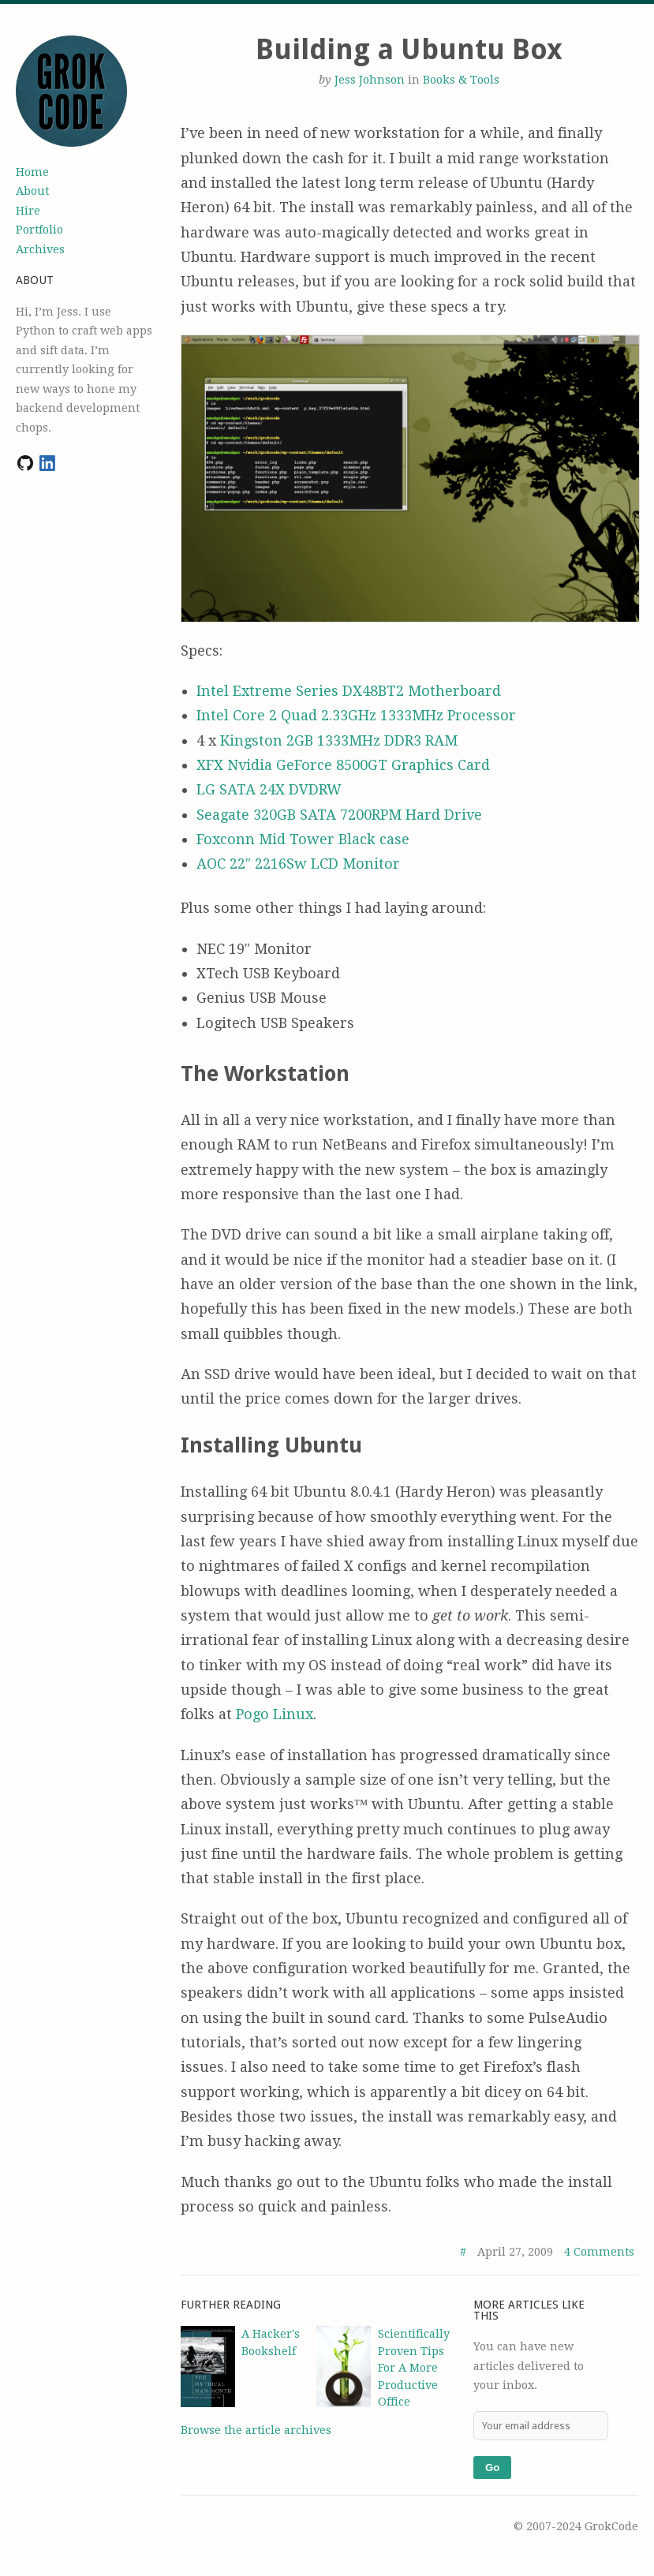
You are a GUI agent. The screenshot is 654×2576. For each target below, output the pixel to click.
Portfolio (39, 229)
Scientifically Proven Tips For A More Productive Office (414, 2367)
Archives (40, 249)
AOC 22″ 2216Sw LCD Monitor (298, 863)
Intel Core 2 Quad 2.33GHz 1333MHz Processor (356, 715)
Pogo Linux (274, 1714)
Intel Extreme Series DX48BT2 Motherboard (348, 690)
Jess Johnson (369, 79)
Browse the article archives (256, 2430)
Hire (28, 210)
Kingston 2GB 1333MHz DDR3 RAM (339, 740)
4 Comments (599, 2251)
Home (32, 172)
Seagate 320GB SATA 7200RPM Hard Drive (339, 814)
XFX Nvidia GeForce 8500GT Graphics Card (343, 765)
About (32, 191)
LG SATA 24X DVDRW (269, 789)
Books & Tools (461, 79)
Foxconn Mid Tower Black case (302, 839)
